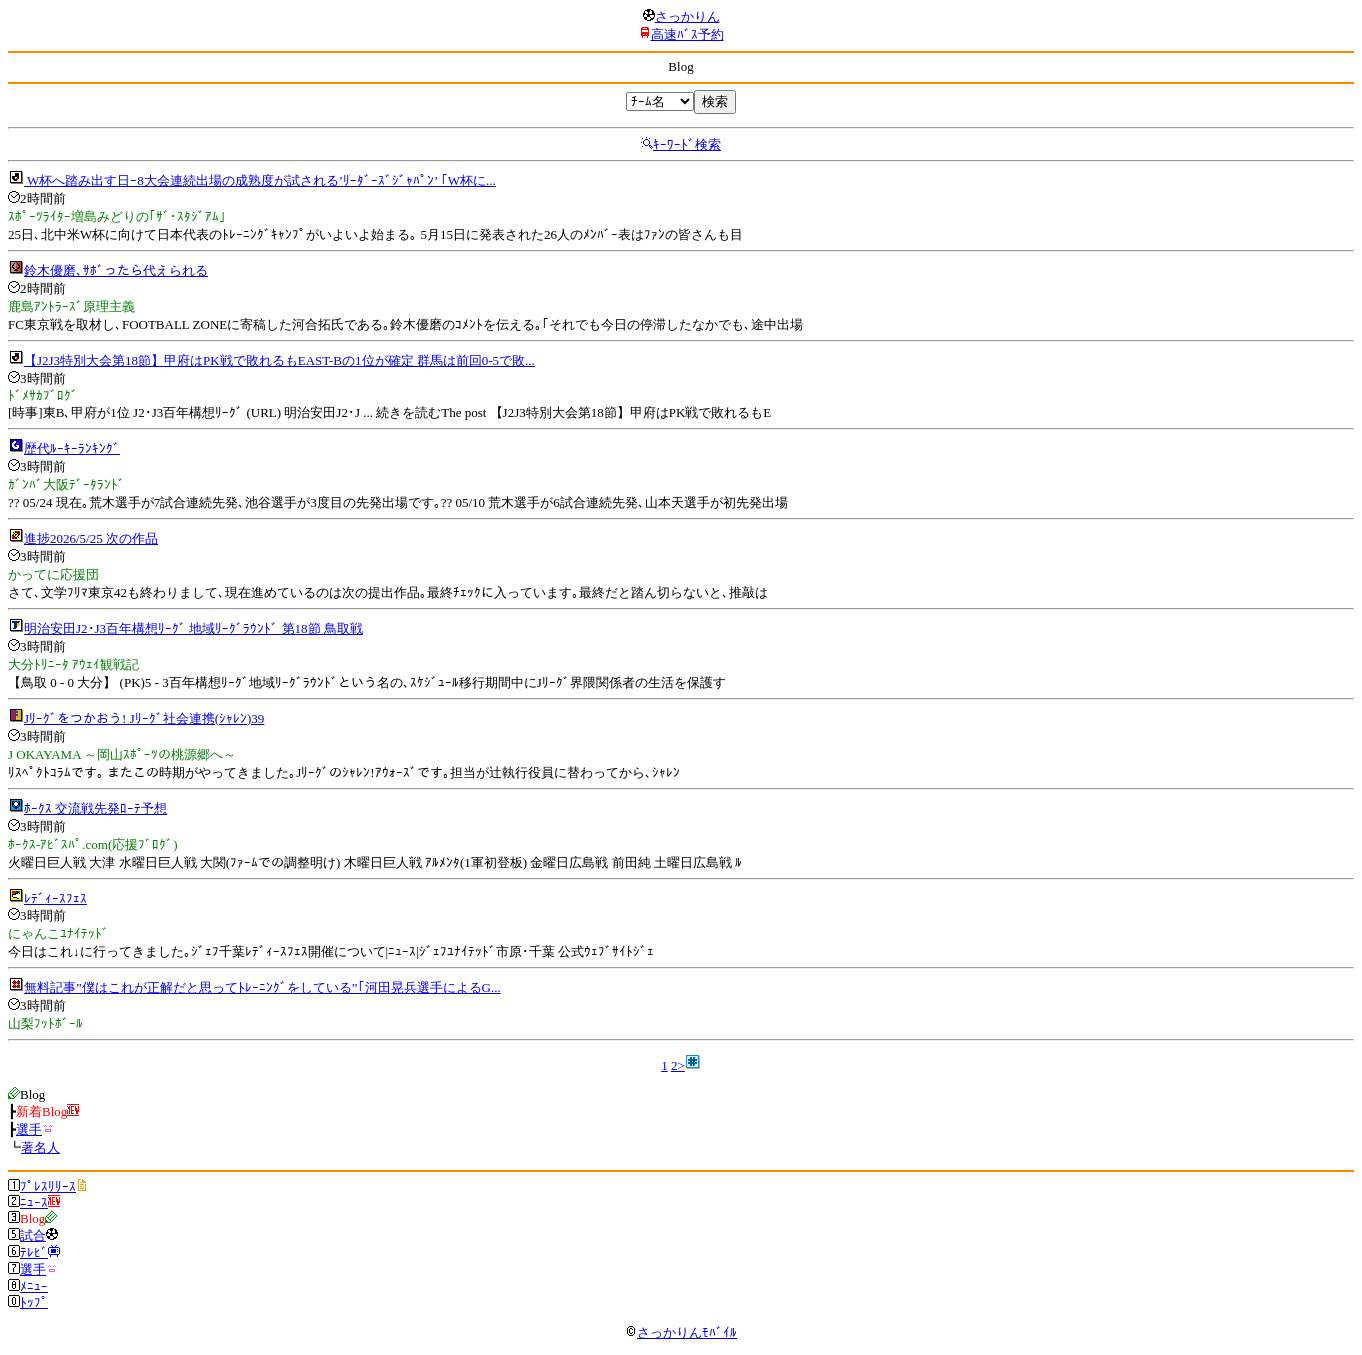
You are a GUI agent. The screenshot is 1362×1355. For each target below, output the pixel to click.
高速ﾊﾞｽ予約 (687, 34)
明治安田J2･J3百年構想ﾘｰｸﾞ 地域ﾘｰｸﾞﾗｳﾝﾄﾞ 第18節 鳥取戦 (193, 628)
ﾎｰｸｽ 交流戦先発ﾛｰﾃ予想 (95, 808)
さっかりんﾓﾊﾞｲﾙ (681, 1332)
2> (678, 1065)
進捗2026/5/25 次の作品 (91, 538)
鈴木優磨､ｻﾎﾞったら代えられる (116, 270)
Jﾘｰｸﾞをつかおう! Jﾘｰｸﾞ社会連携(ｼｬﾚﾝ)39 (144, 718)
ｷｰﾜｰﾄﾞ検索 (687, 144)
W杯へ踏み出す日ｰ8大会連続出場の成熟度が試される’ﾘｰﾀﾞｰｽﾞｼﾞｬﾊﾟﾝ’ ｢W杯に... (260, 180)
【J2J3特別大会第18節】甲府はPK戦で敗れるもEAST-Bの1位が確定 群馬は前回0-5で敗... (279, 360)
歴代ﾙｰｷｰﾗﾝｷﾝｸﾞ (72, 448)
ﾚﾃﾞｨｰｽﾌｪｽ (55, 898)
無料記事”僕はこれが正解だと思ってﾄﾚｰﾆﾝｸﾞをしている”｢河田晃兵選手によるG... (262, 987)
